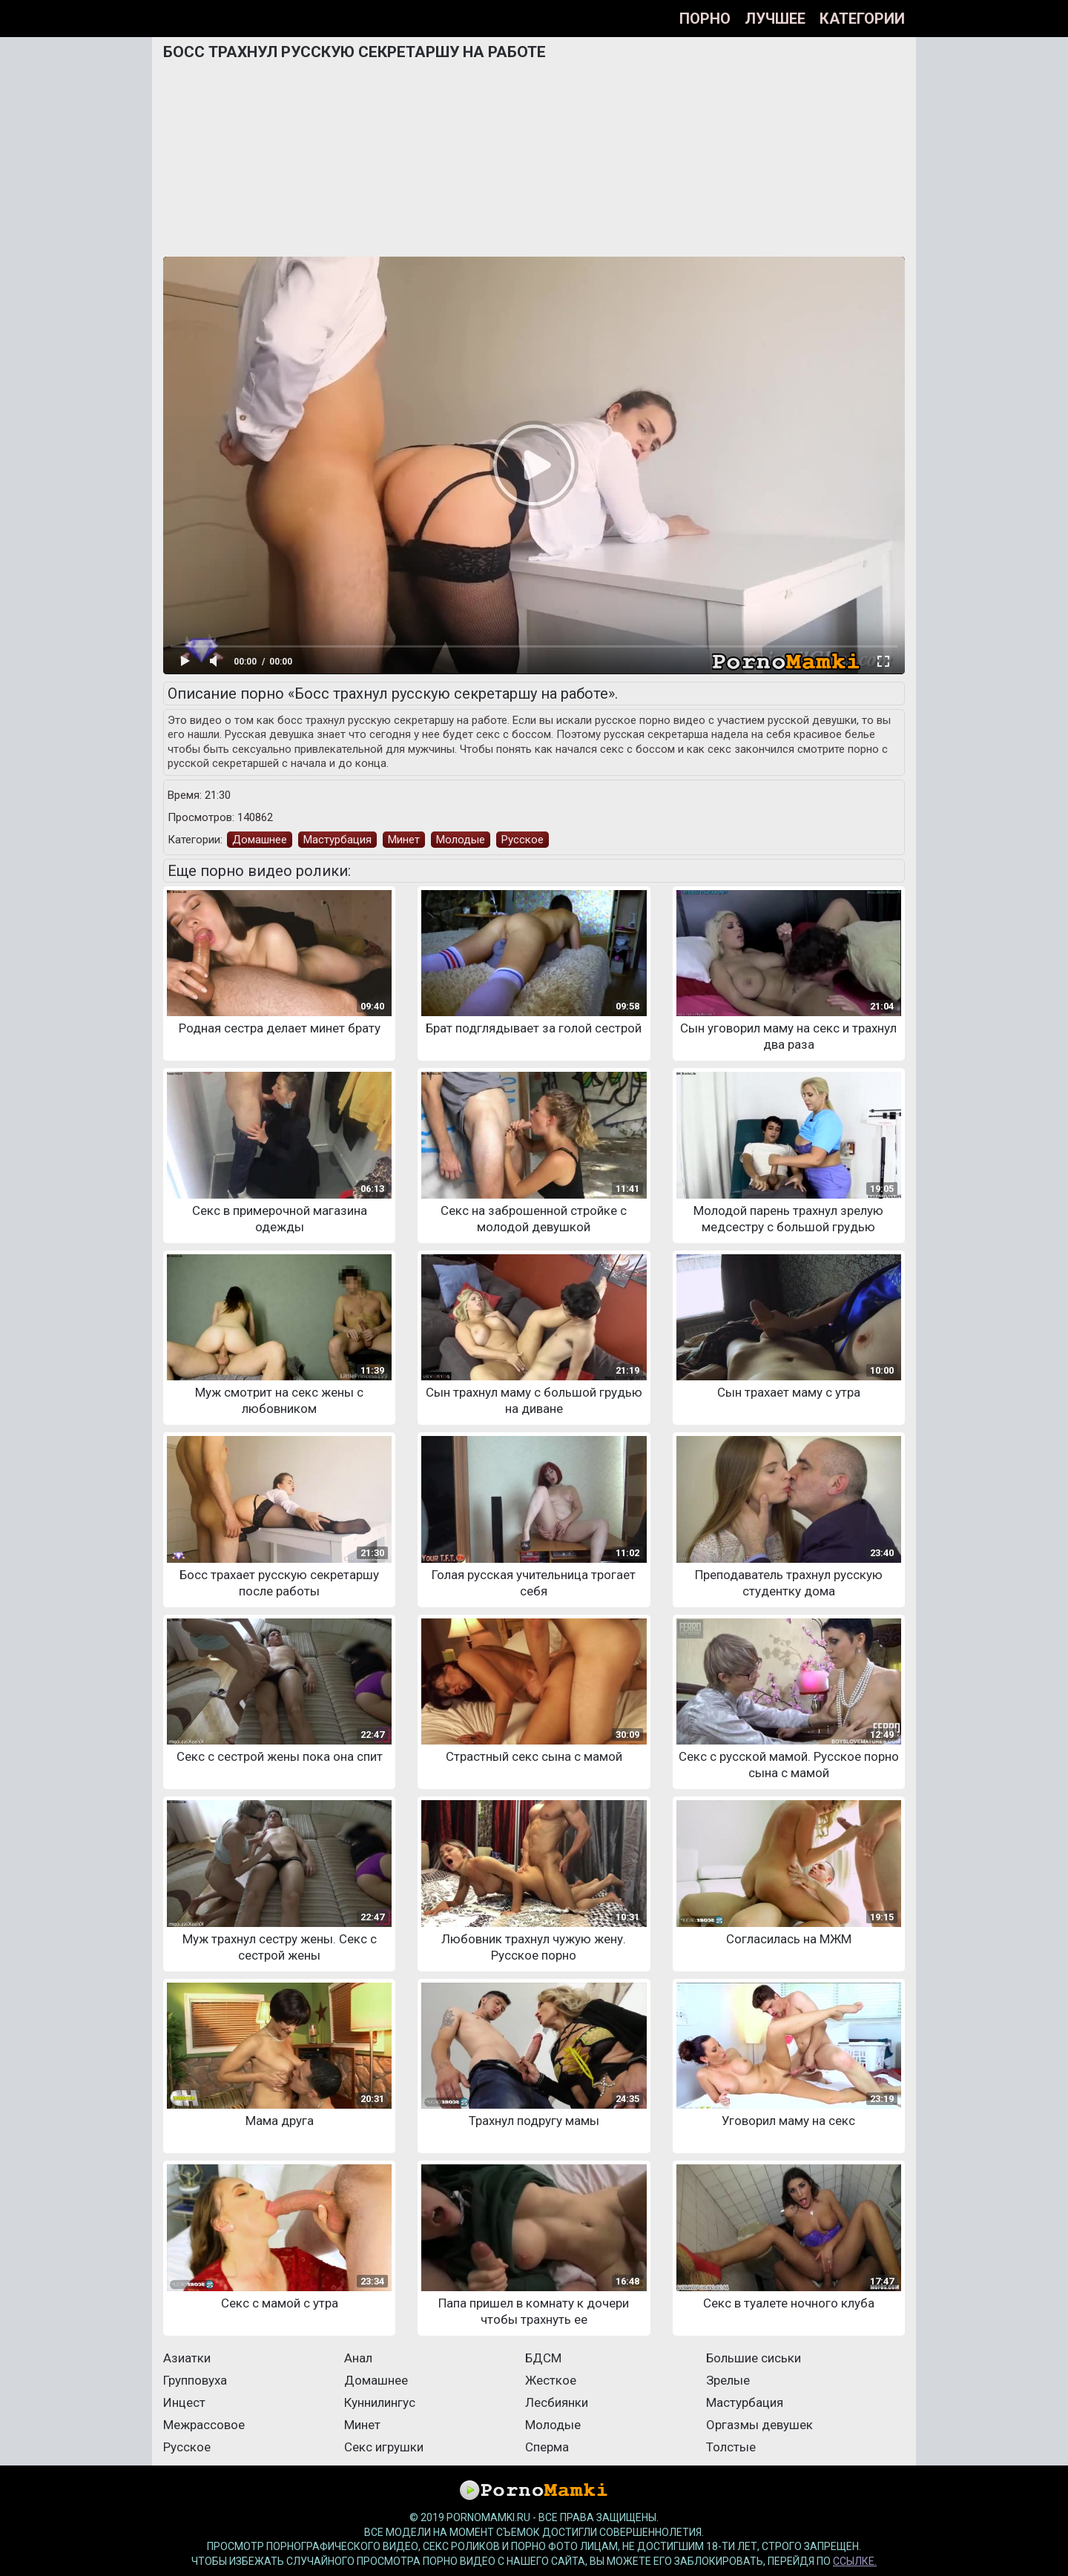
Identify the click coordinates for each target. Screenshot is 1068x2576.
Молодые (460, 839)
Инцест (184, 2402)
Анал (358, 2358)
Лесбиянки (556, 2402)
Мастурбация (337, 839)
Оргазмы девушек (759, 2424)
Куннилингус (379, 2402)
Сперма (547, 2447)
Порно (705, 18)
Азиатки (187, 2358)
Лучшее (775, 18)
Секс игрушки (383, 2447)
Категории (862, 18)
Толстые (731, 2447)
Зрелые (728, 2380)
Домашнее (259, 839)
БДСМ (543, 2358)
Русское (522, 839)
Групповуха (195, 2380)
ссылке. (855, 2561)
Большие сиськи (753, 2358)
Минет (404, 839)
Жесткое (550, 2380)
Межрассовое (204, 2424)
